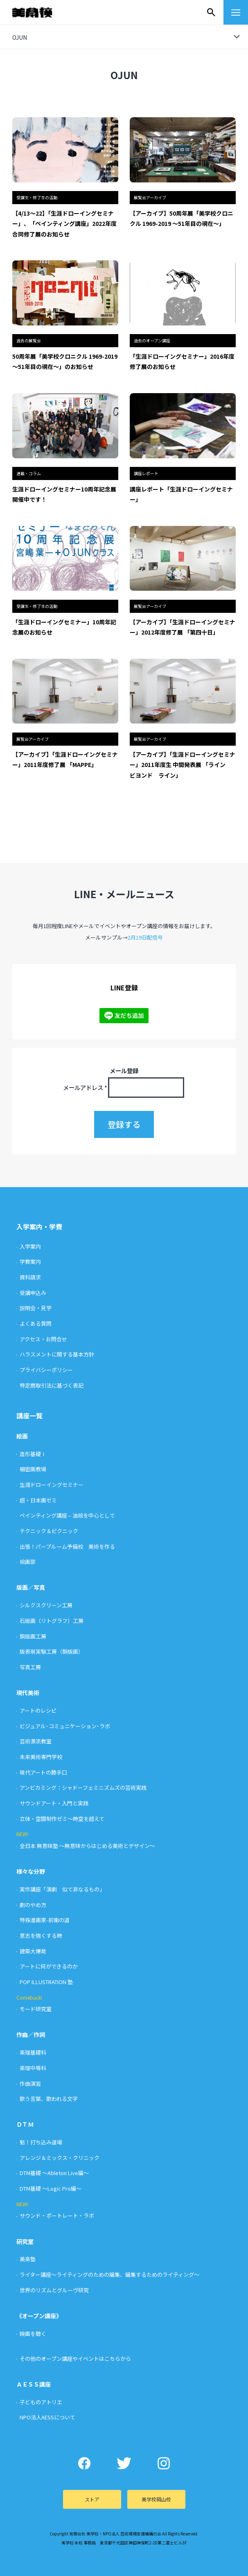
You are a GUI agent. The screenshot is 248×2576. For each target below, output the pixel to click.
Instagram (163, 2463)
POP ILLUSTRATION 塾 (46, 1982)
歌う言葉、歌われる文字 (49, 2099)
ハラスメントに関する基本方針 (57, 1354)
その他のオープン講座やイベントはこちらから (75, 2358)
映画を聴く (33, 2333)
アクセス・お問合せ (43, 1339)
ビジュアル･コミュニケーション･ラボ (65, 1726)
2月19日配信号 (145, 937)
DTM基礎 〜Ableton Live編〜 (54, 2173)
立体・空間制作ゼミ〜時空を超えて (62, 1819)
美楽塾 (28, 2259)
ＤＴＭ (25, 2124)
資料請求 (30, 1277)
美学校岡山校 (156, 2499)
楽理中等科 (33, 2068)
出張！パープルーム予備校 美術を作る (67, 1546)
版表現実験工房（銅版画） (51, 1651)
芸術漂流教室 (36, 1741)
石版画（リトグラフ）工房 (51, 1621)
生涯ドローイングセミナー (51, 1484)
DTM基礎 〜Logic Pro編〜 (50, 2188)
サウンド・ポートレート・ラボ (57, 2215)
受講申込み (33, 1293)
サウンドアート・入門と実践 (54, 1803)
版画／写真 (30, 1587)
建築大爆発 (33, 1951)
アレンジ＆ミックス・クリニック (59, 2158)
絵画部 (28, 1562)
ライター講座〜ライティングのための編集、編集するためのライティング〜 (109, 2274)
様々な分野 (30, 1871)
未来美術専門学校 (41, 1757)
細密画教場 (33, 1469)
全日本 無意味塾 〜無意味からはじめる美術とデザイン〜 (87, 1846)
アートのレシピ (38, 1710)
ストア (92, 2499)
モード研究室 (36, 2009)
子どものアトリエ (41, 2402)
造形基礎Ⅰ (33, 1454)
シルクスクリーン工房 (46, 1605)
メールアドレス (85, 1087)
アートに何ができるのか (49, 1966)
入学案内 (30, 1246)
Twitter (124, 2463)
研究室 (25, 2241)
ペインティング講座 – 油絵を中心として (67, 1515)
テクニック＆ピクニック (49, 1531)
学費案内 (30, 1261)
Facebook (84, 2463)
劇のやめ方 (33, 1905)
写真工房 (30, 1667)
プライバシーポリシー (46, 1370)
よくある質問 (36, 1323)
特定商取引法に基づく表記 (51, 1385)
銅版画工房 (33, 1636)
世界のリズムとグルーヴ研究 (54, 2290)
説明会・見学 (36, 1308)
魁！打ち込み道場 (41, 2142)
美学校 (40, 12)
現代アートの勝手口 (43, 1772)
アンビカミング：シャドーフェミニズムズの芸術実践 (83, 1787)
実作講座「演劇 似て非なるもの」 (62, 1889)
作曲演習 (30, 2083)
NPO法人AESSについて (47, 2417)
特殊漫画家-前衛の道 (45, 1920)
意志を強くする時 (41, 1935)
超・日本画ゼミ (38, 1500)
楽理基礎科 (33, 2052)
